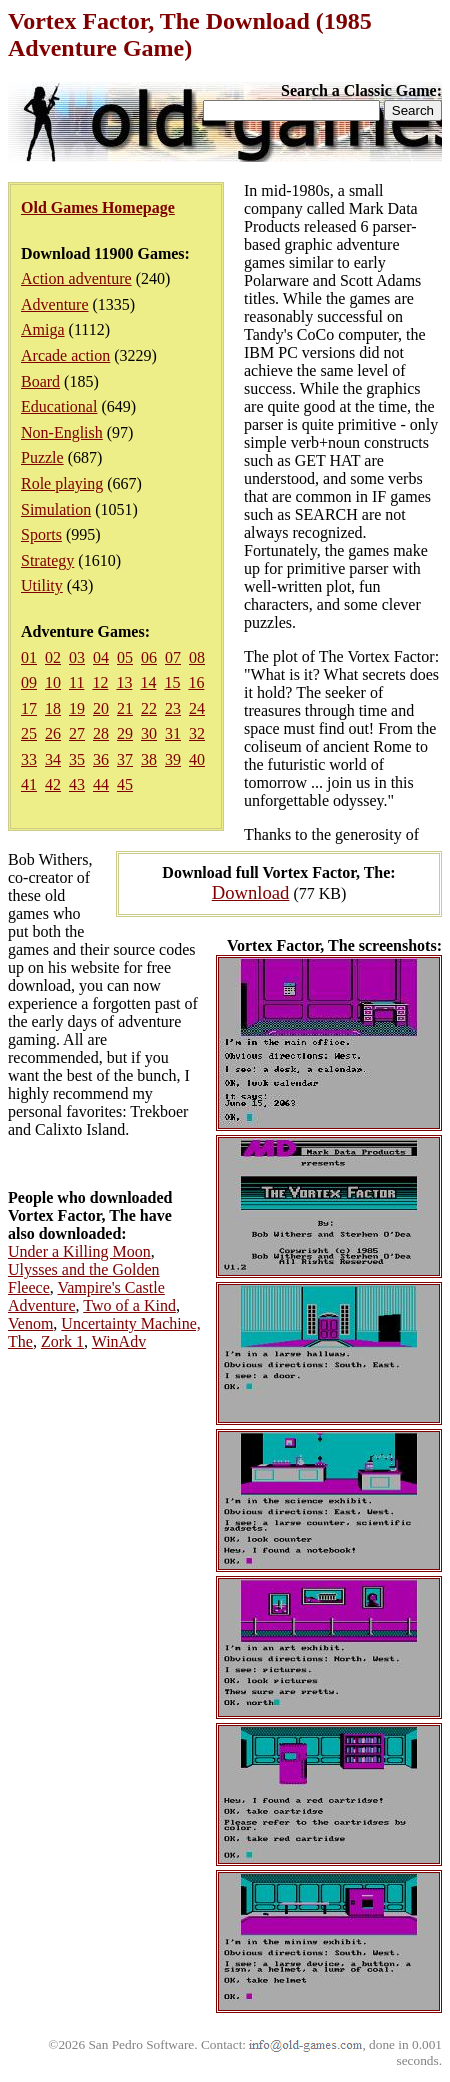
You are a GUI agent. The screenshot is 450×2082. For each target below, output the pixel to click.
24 (197, 708)
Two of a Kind (129, 1305)
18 (53, 708)
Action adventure (76, 278)
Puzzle (42, 457)
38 (149, 759)
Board (40, 381)
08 (197, 657)
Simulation (56, 509)
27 (77, 733)
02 (53, 657)
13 (124, 682)
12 (100, 682)
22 (149, 708)
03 (77, 657)
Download (251, 892)
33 (29, 759)
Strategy (47, 560)
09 (29, 682)
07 (173, 657)
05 (125, 657)
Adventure (55, 304)
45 (125, 784)
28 (101, 733)
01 (29, 657)
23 (173, 708)
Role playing (62, 483)
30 (149, 733)
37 (125, 759)
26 (53, 733)
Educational (59, 406)
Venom (30, 1323)
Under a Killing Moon (79, 1251)
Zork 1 (62, 1341)
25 (29, 733)
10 (53, 682)
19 (77, 708)
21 (125, 708)
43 (77, 784)
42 (53, 784)
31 (173, 733)
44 (101, 784)
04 (101, 657)
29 (125, 733)
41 (29, 784)
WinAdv (119, 1341)
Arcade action (65, 355)
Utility (42, 585)
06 (149, 657)
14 (148, 682)
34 (53, 759)
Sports (41, 534)
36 (101, 759)
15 (172, 682)
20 (101, 708)
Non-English (62, 432)
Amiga (43, 329)
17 (29, 708)
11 (76, 682)
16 (196, 682)
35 (77, 759)
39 (173, 759)
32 (197, 733)
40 (197, 759)
